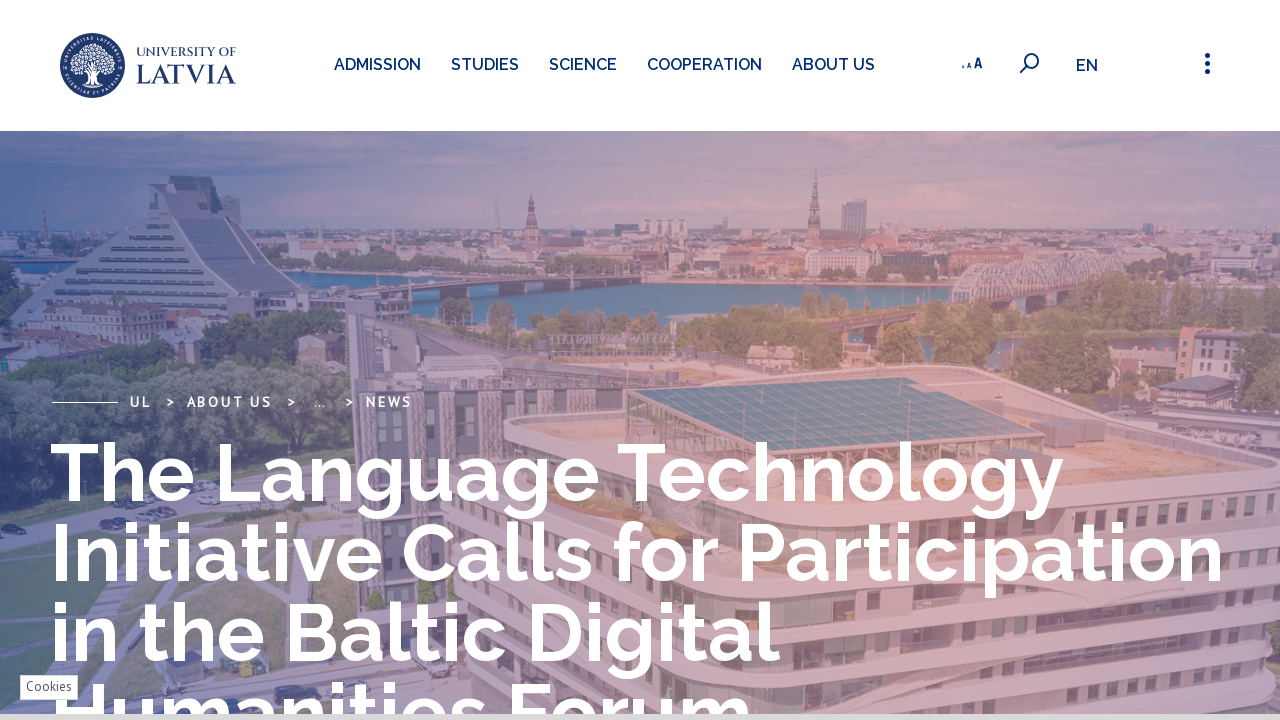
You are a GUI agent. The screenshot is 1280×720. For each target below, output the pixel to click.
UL (141, 402)
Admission (374, 64)
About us (830, 64)
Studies (482, 64)
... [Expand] (319, 402)
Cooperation (701, 64)
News (389, 402)
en (1089, 65)
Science (580, 64)
